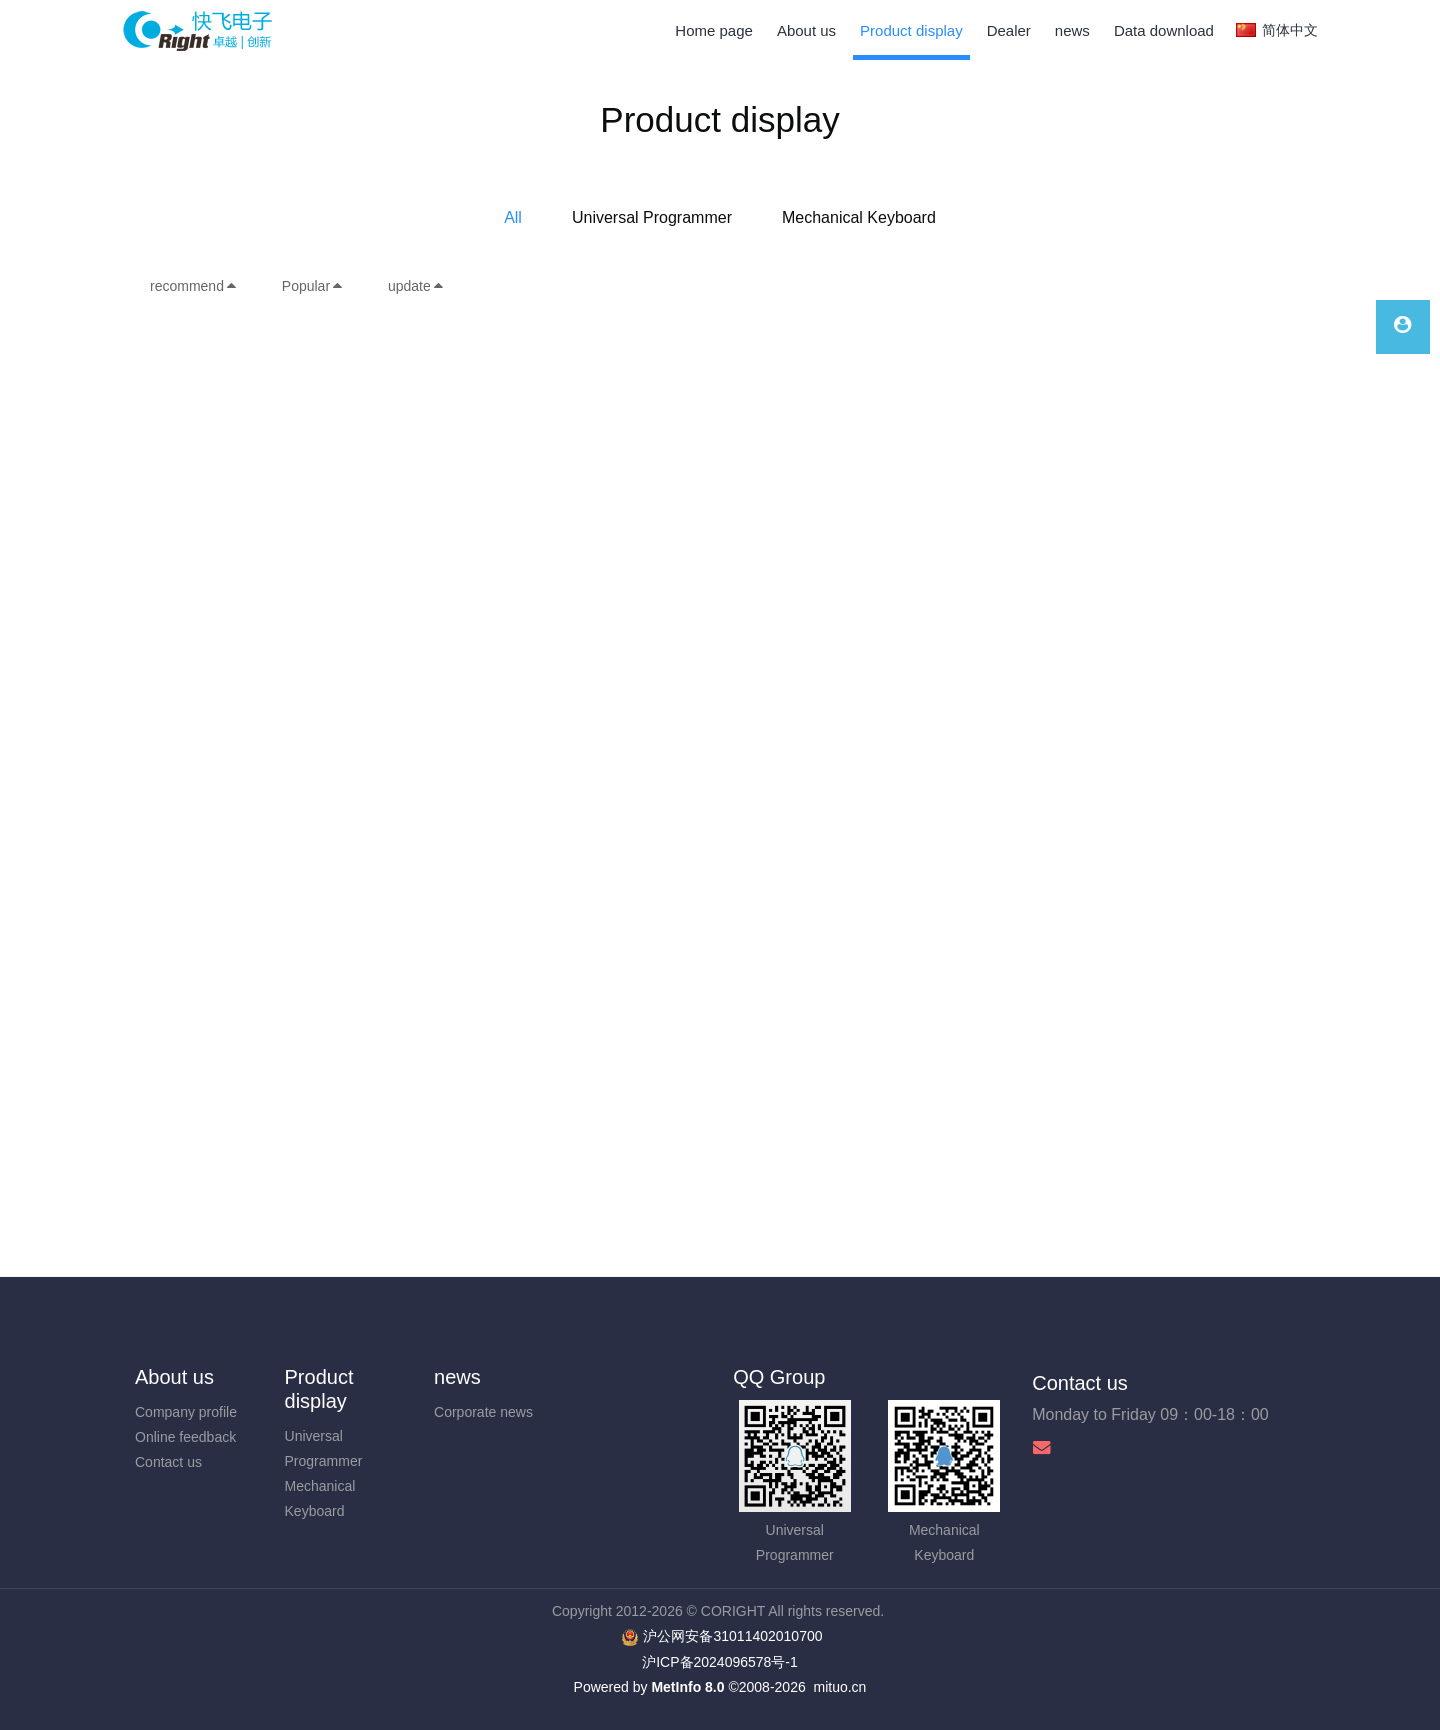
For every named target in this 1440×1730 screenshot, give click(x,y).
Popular (313, 286)
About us (174, 1377)
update (416, 286)
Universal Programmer (652, 217)
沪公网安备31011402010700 (732, 1636)
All (513, 217)
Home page (714, 30)
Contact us (168, 1462)
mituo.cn (839, 1687)
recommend (194, 286)
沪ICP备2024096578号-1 (720, 1662)
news (457, 1377)
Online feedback (185, 1437)
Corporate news (483, 1412)
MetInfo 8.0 (687, 1687)
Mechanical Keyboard (859, 217)
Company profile (186, 1412)
